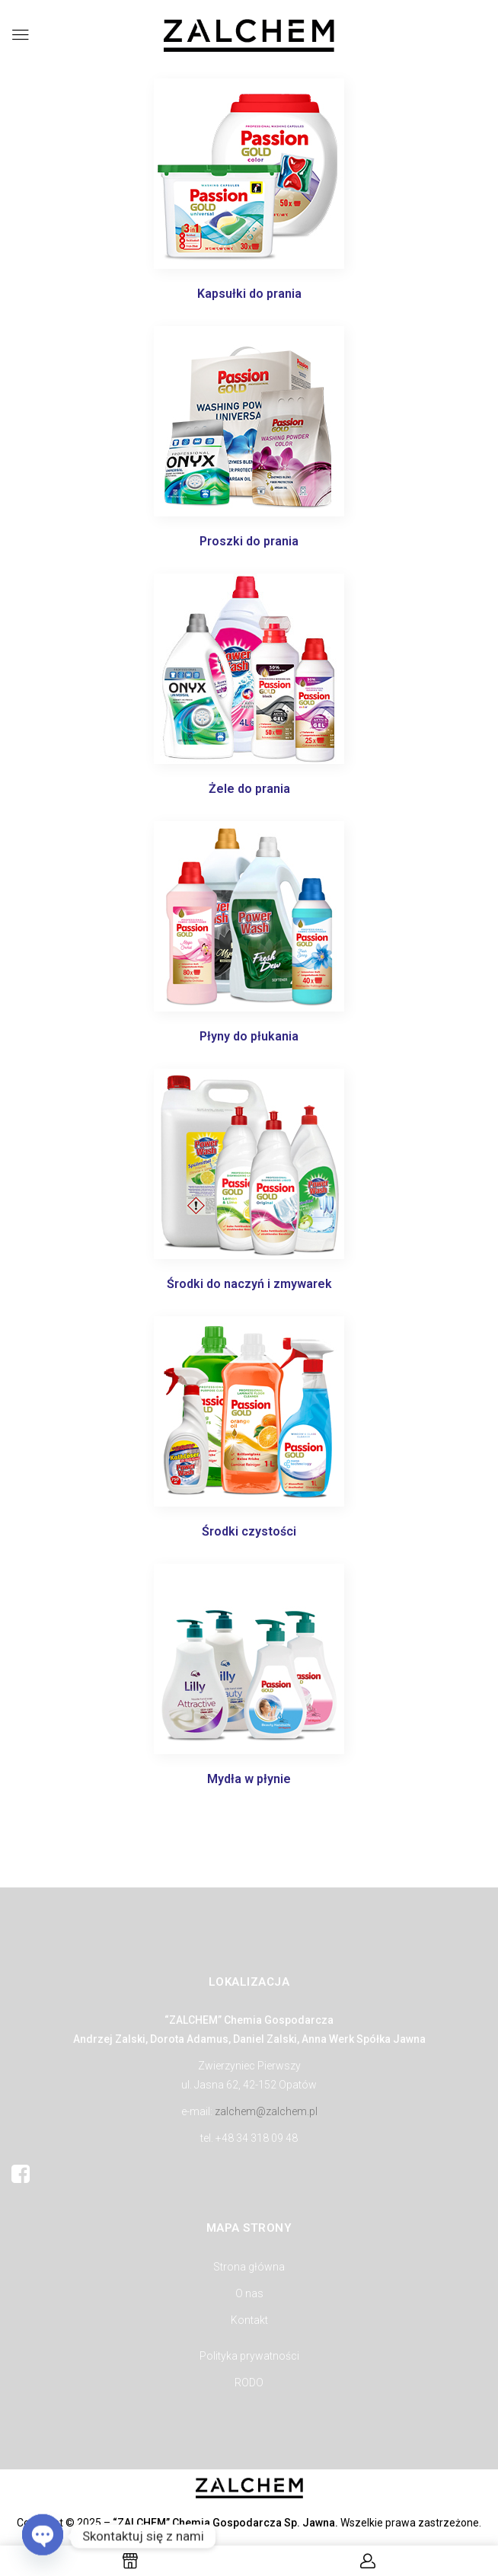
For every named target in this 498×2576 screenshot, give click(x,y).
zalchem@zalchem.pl (266, 2111)
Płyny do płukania (249, 1036)
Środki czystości (249, 1531)
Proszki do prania (249, 541)
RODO (249, 2382)
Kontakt (249, 2320)
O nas (249, 2293)
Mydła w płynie (249, 1779)
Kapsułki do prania (249, 293)
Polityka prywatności (249, 2356)
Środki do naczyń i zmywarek (249, 1284)
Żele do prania (249, 788)
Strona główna (249, 2267)
